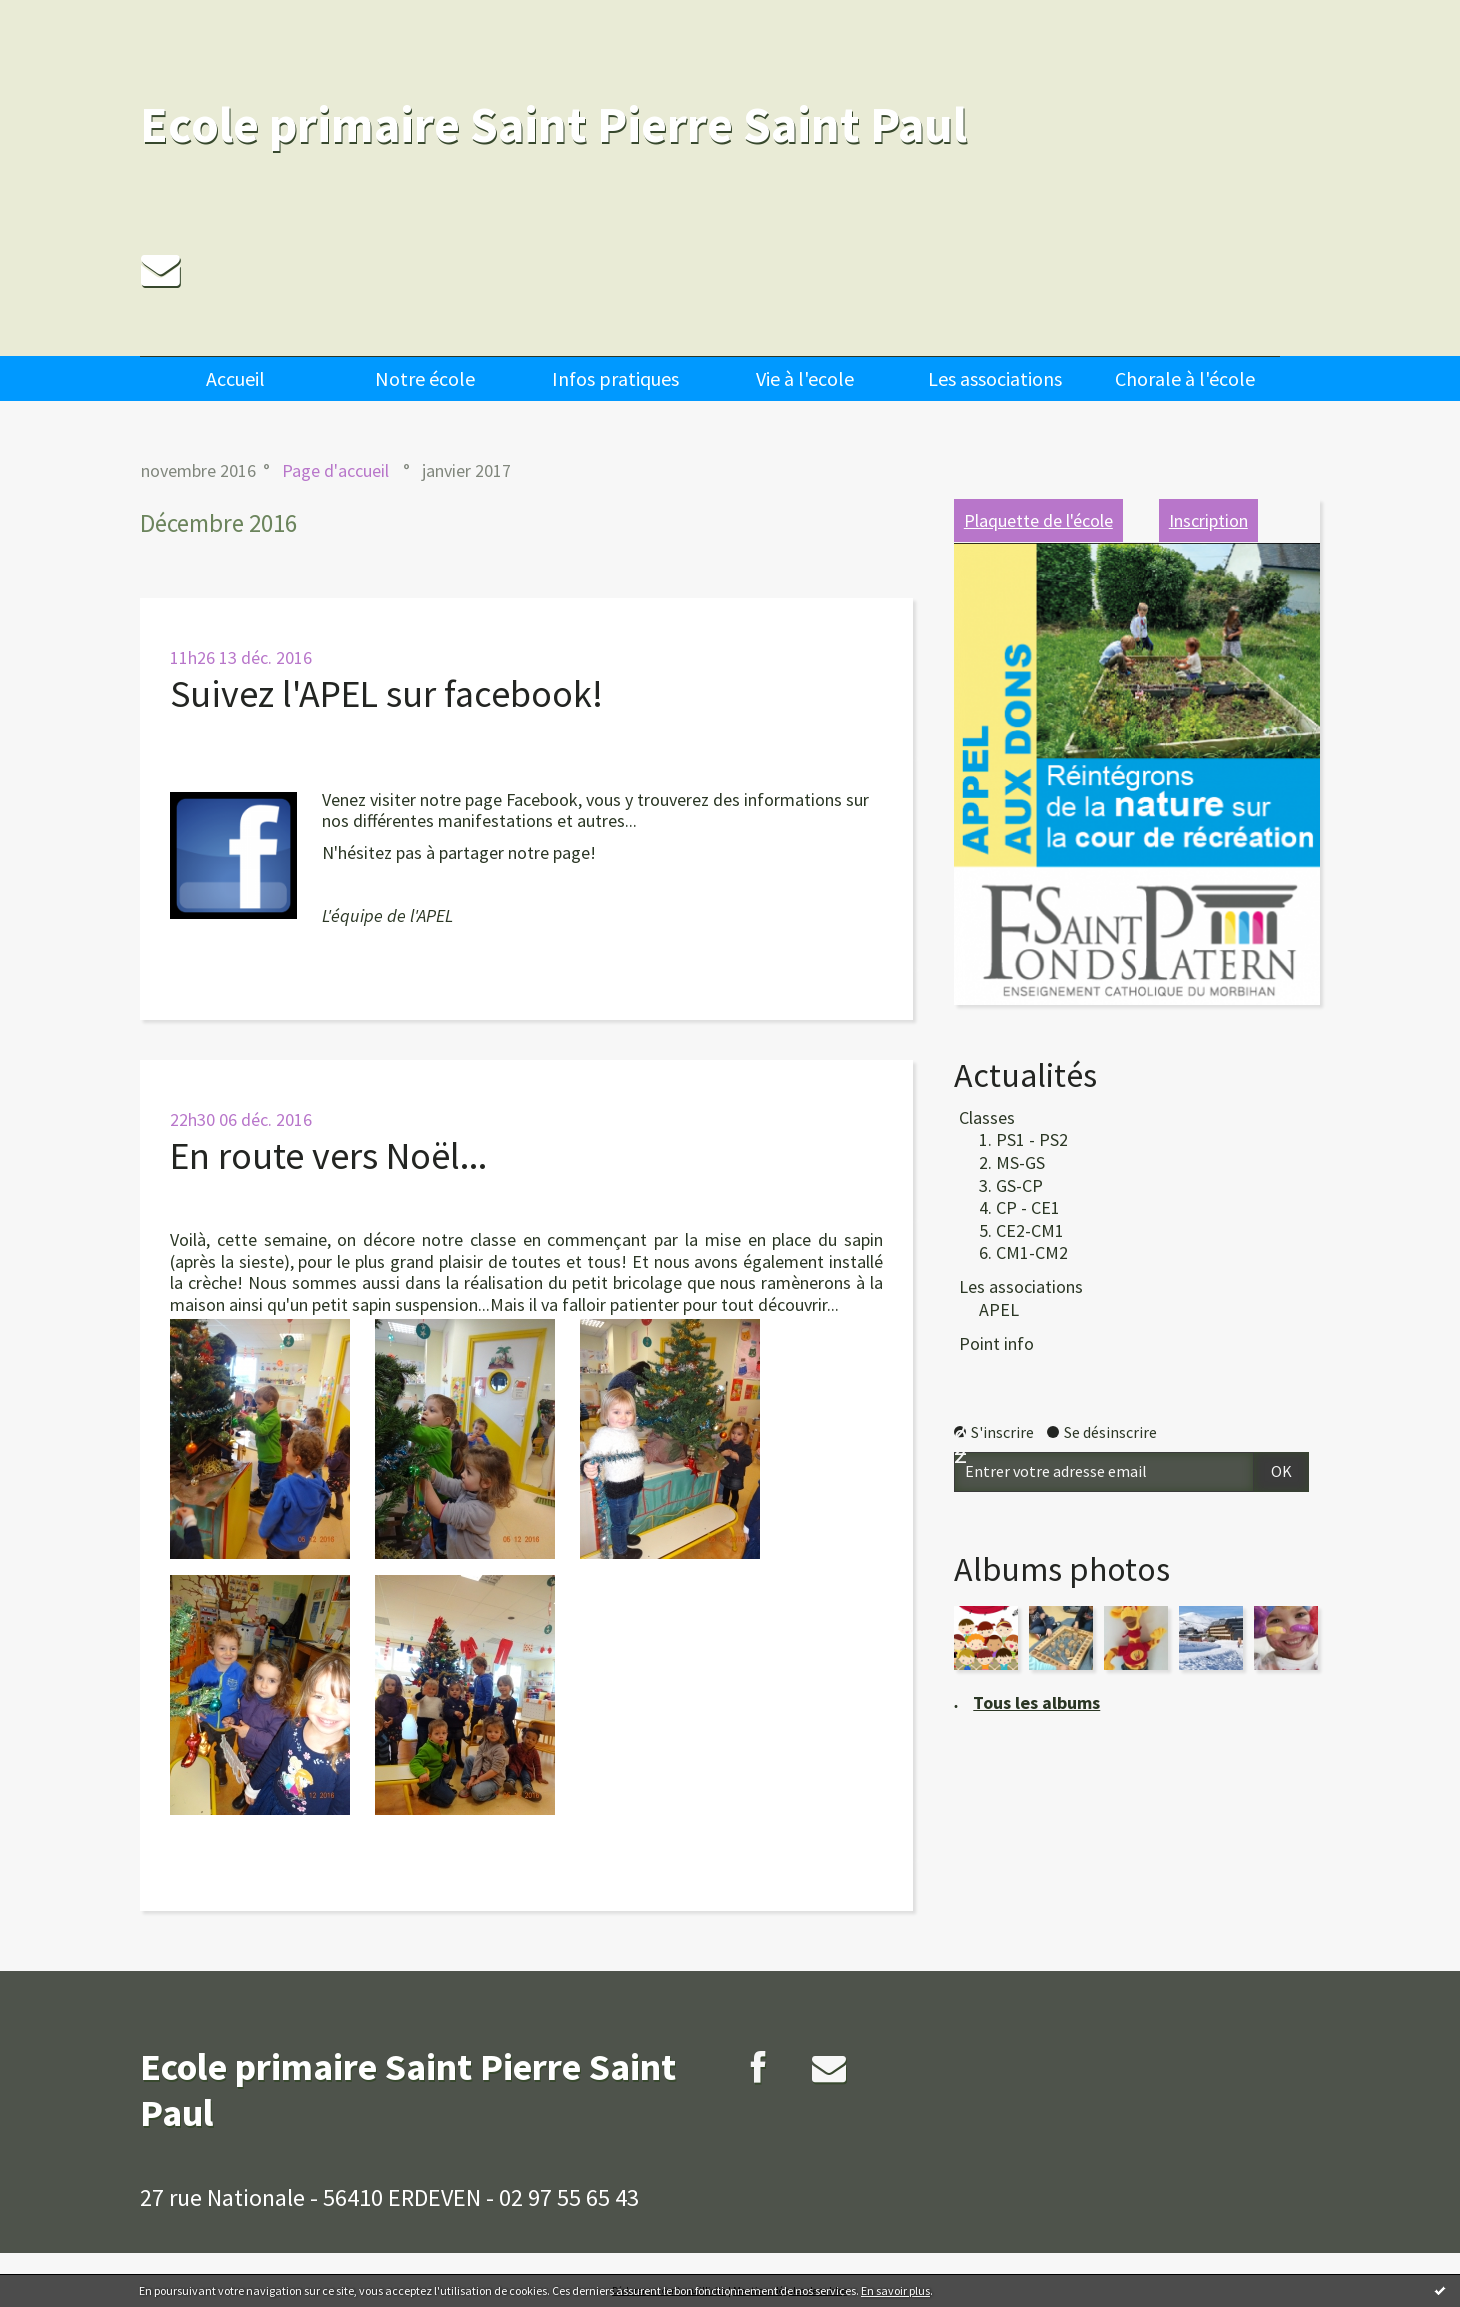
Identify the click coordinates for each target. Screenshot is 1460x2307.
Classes (987, 1117)
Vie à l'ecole (805, 378)
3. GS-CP (1011, 1185)
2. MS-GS (1012, 1162)
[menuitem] (235, 378)
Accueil (235, 378)
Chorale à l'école (1185, 378)
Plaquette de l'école (1038, 520)
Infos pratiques (615, 378)
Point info (996, 1343)
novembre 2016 (198, 470)
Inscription (1208, 520)
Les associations (995, 378)
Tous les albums (1036, 1702)
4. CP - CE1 (1019, 1207)
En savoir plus (895, 2290)
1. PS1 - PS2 (1023, 1139)
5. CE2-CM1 (1021, 1230)
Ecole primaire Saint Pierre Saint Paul (553, 124)
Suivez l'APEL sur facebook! (386, 693)
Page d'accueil (335, 470)
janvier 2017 (466, 470)
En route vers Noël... (328, 1155)
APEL (999, 1309)
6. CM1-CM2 (1023, 1252)
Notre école (425, 378)
